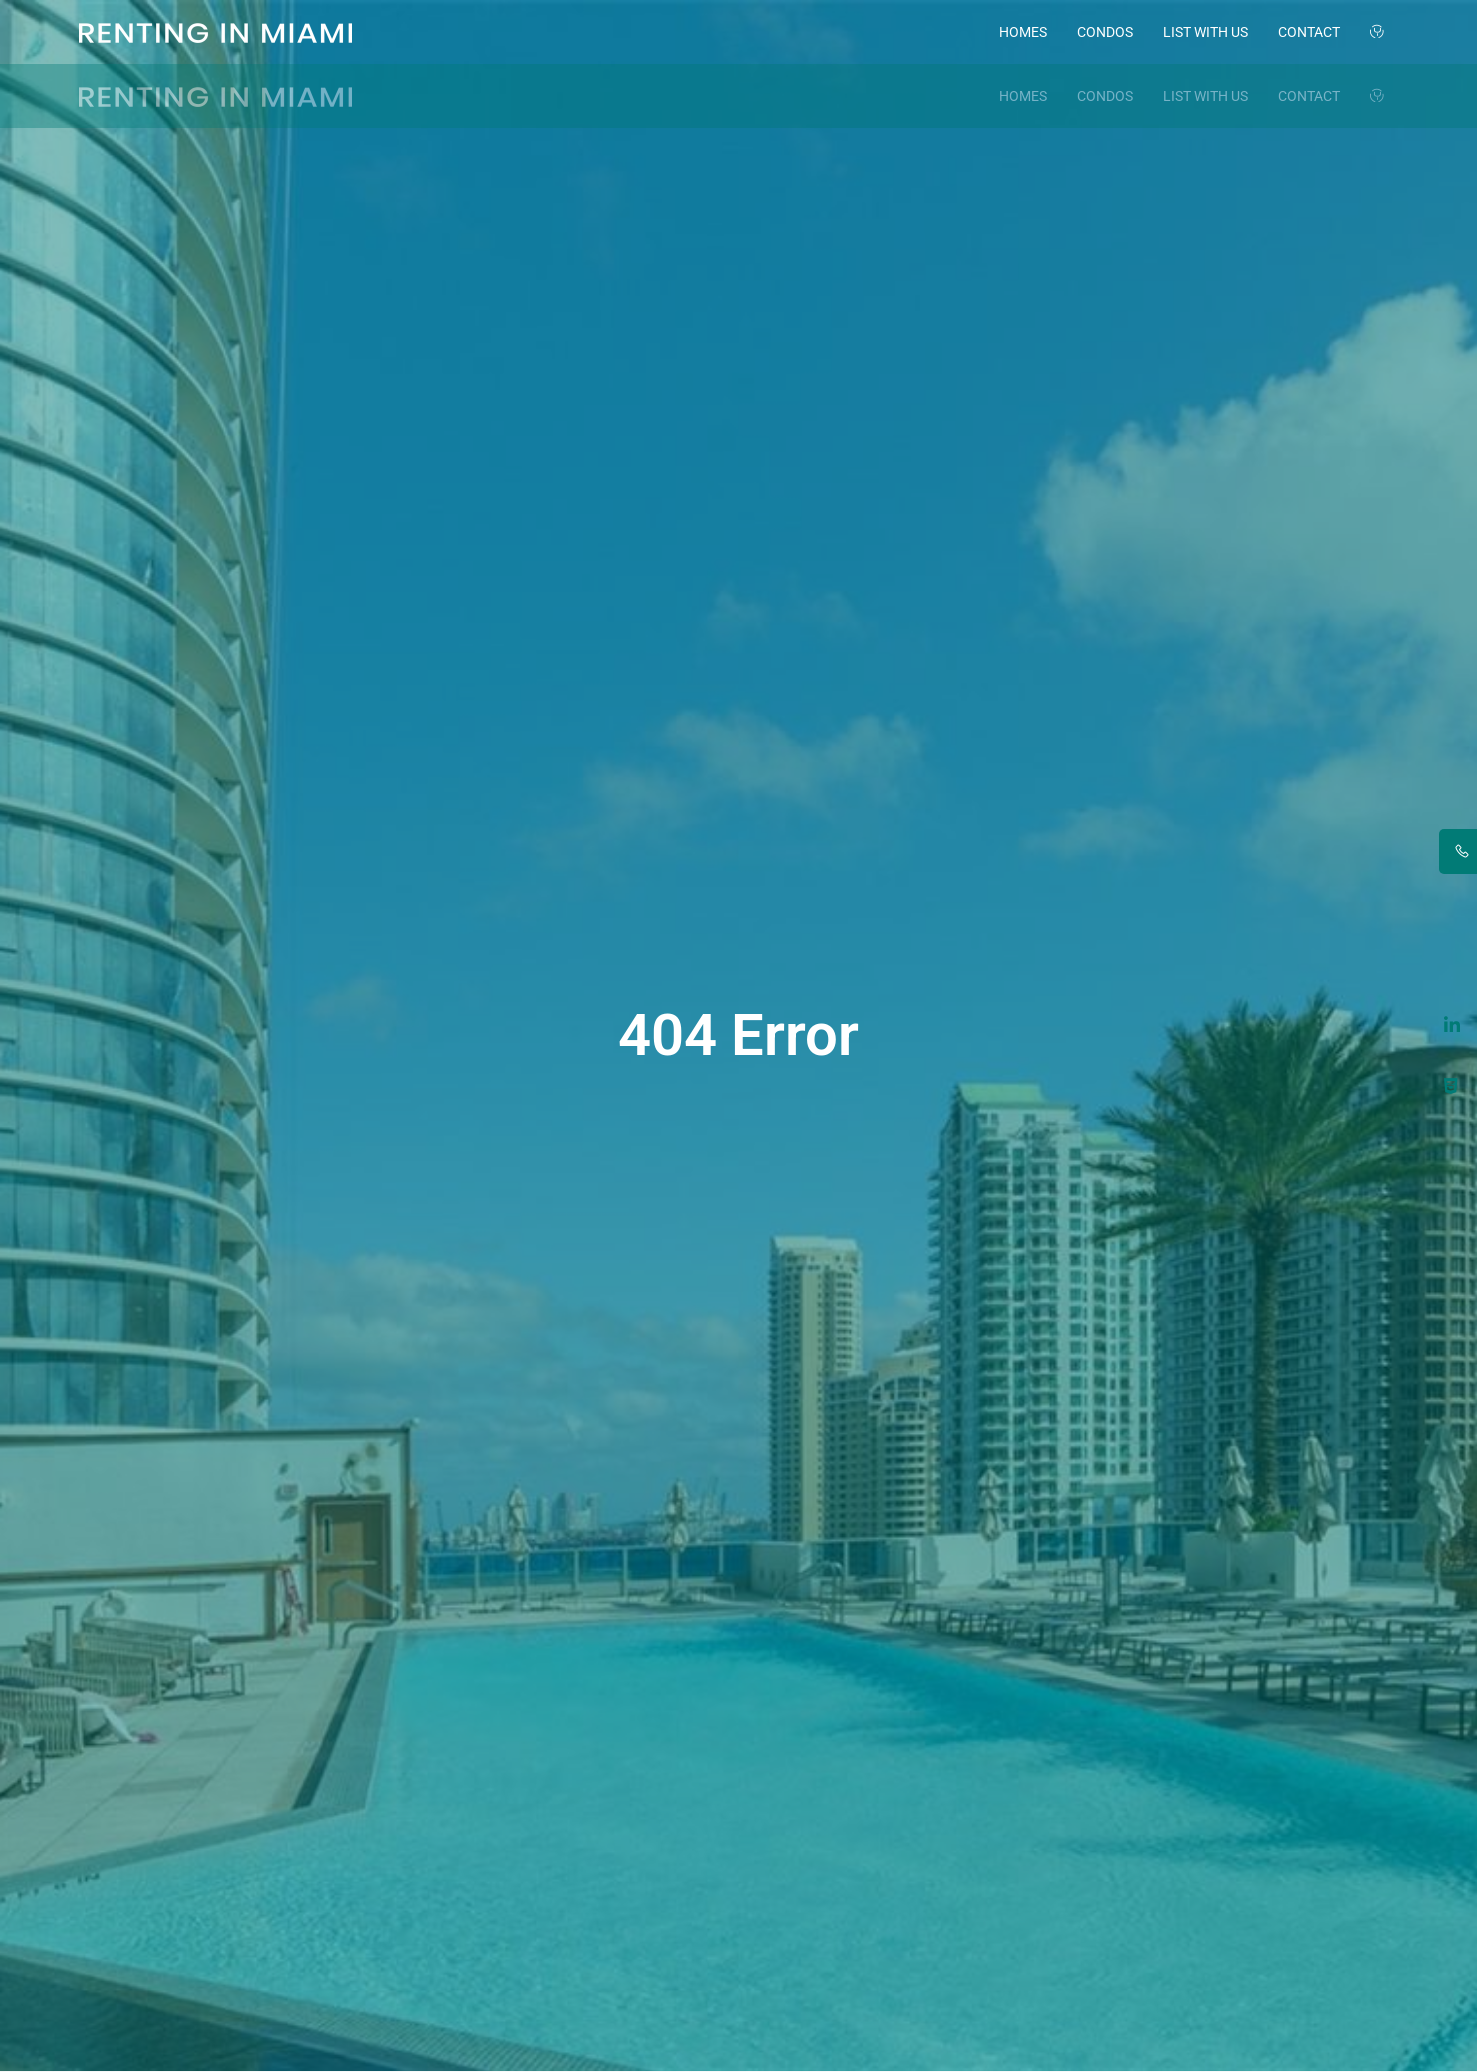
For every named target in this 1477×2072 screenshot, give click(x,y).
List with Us (1205, 32)
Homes (1023, 32)
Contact (1309, 32)
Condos (1105, 32)
